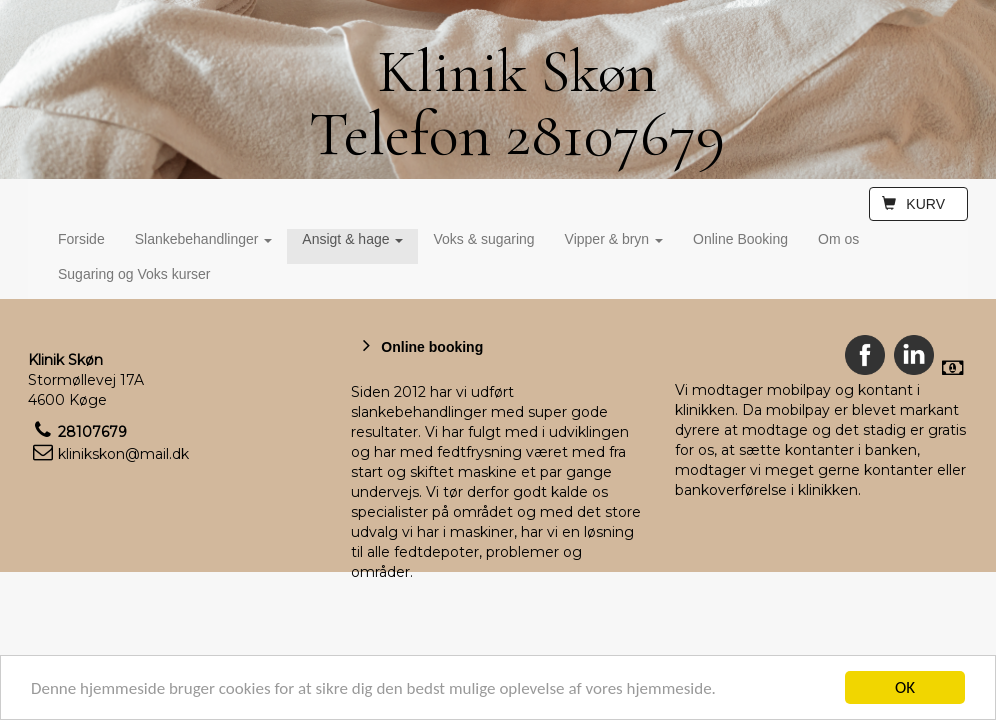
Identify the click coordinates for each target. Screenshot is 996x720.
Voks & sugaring (483, 239)
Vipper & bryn (614, 239)
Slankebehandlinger (204, 239)
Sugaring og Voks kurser (134, 274)
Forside (81, 239)
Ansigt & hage (352, 239)
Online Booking (740, 239)
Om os (838, 239)
